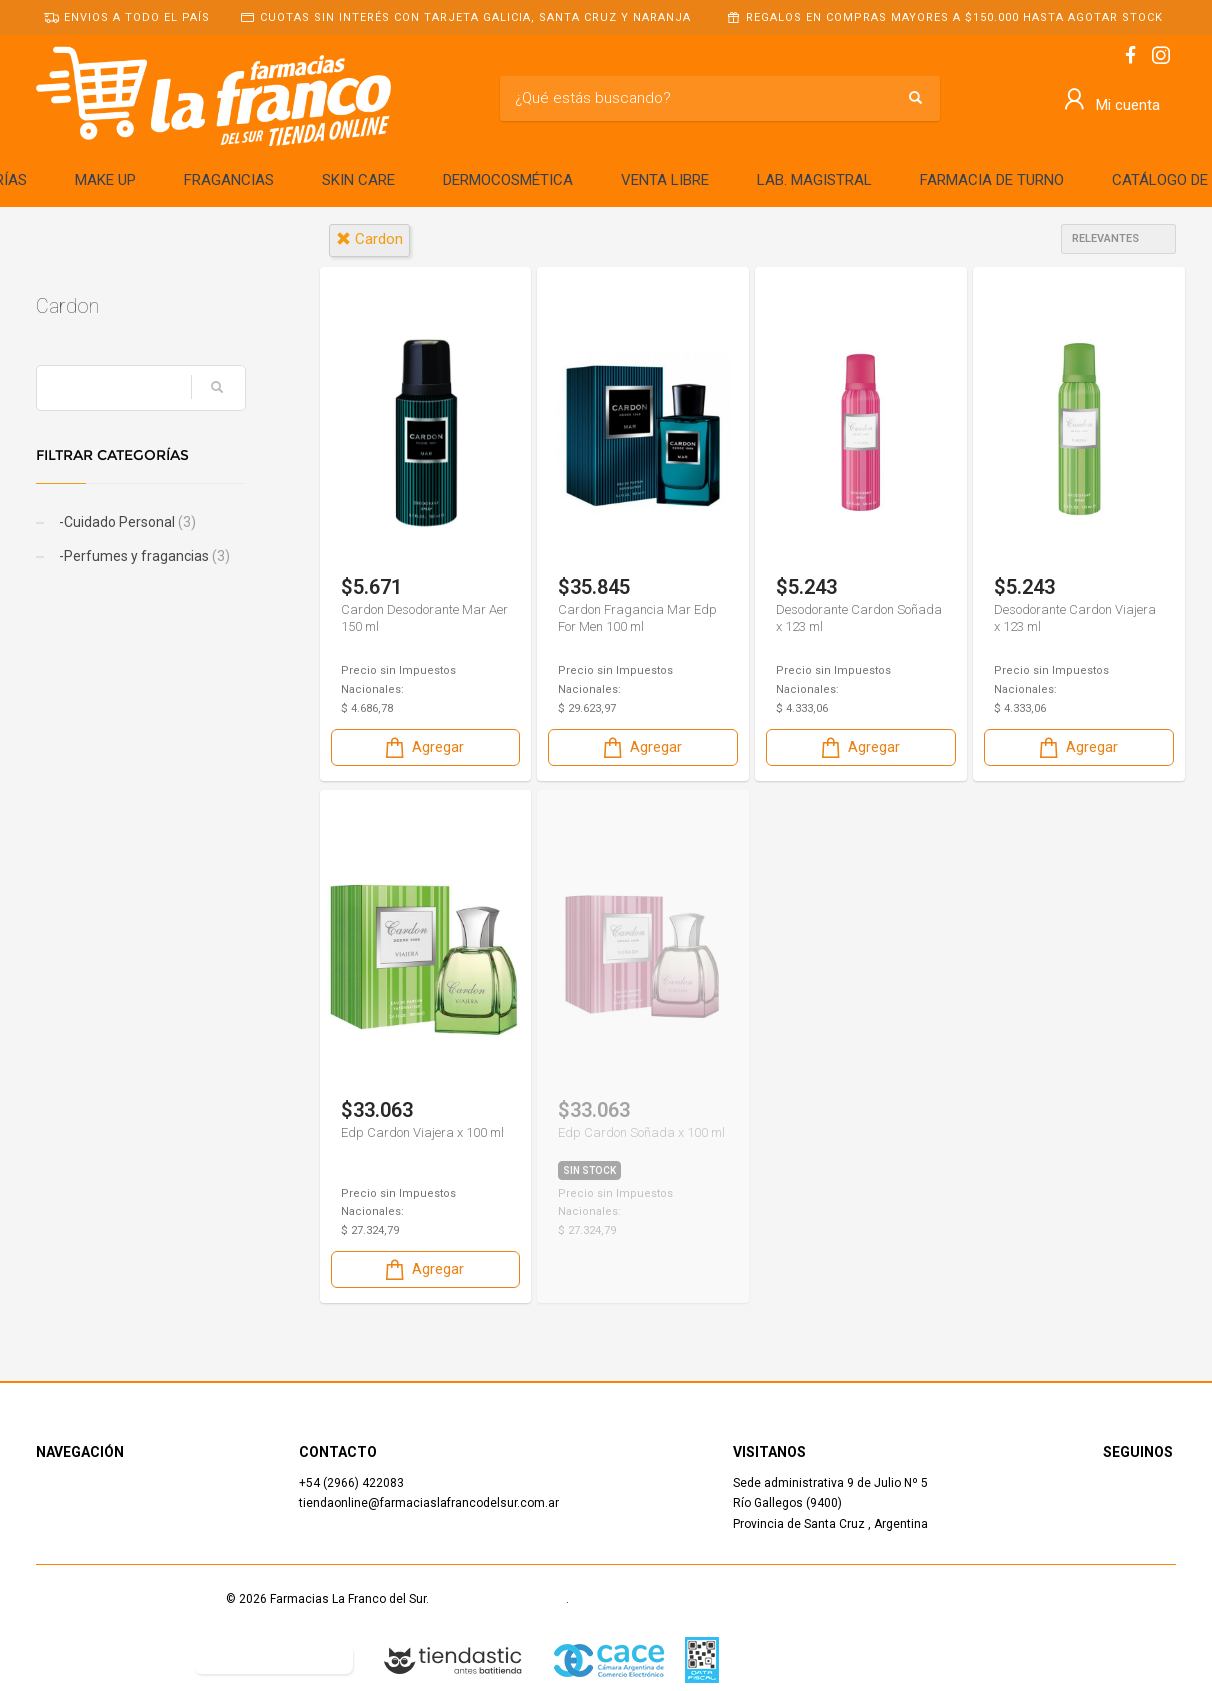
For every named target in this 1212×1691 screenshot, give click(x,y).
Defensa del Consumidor (105, 1659)
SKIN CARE (358, 180)
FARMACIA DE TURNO (992, 180)
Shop (49, 1503)
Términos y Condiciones (499, 1599)
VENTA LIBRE (665, 180)
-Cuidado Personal (126, 522)
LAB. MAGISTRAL (814, 180)
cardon (369, 239)
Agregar (423, 747)
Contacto (61, 1524)
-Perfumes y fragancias (143, 556)
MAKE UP (105, 180)
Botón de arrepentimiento (273, 1659)
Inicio (51, 1483)
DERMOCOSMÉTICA (508, 180)
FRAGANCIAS (229, 180)
